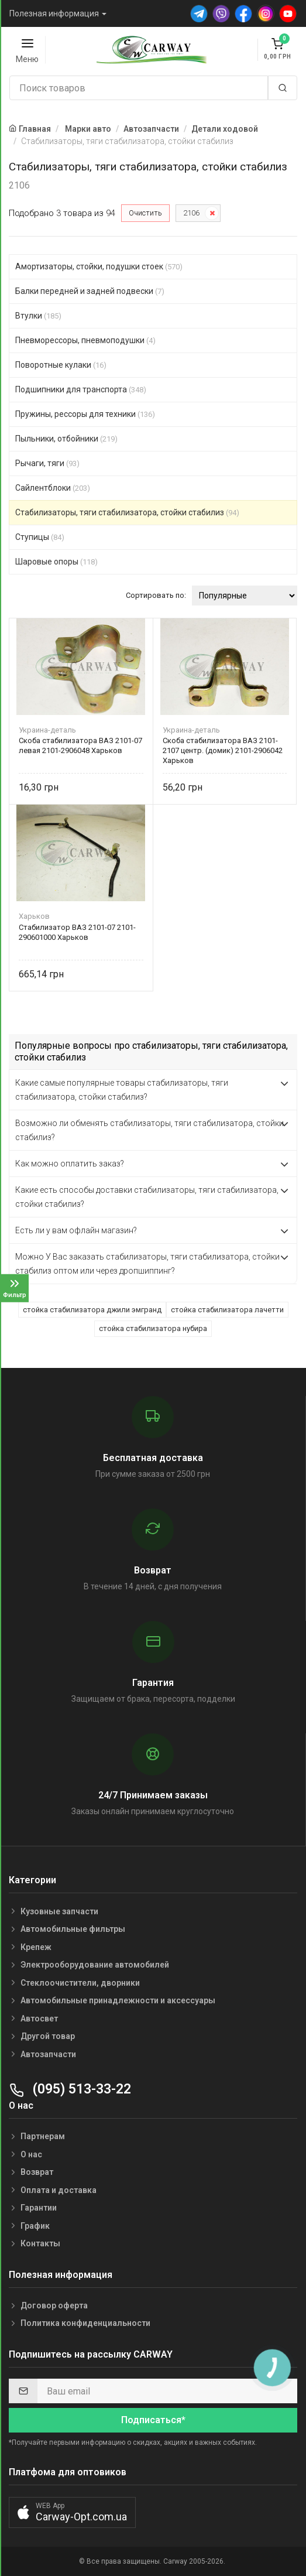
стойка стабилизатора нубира (153, 1328)
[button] (72, 2512)
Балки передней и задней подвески (89, 291)
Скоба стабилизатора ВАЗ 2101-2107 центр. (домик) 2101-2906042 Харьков (223, 750)
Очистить (145, 212)
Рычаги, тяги (47, 463)
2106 (191, 212)
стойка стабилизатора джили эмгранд (92, 1309)
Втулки (38, 315)
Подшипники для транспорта (80, 389)
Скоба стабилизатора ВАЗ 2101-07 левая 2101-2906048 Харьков (80, 745)
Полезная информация (54, 13)
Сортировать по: (156, 595)
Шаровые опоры (56, 561)
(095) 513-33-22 (70, 2089)
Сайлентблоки (52, 487)
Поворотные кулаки (60, 365)
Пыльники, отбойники (66, 438)
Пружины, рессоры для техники (85, 414)
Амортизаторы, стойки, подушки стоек (99, 266)
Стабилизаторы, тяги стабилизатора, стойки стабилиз (127, 512)
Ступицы (39, 537)
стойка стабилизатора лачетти (227, 1309)
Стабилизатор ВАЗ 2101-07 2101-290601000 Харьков (77, 932)
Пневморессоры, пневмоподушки (85, 340)
